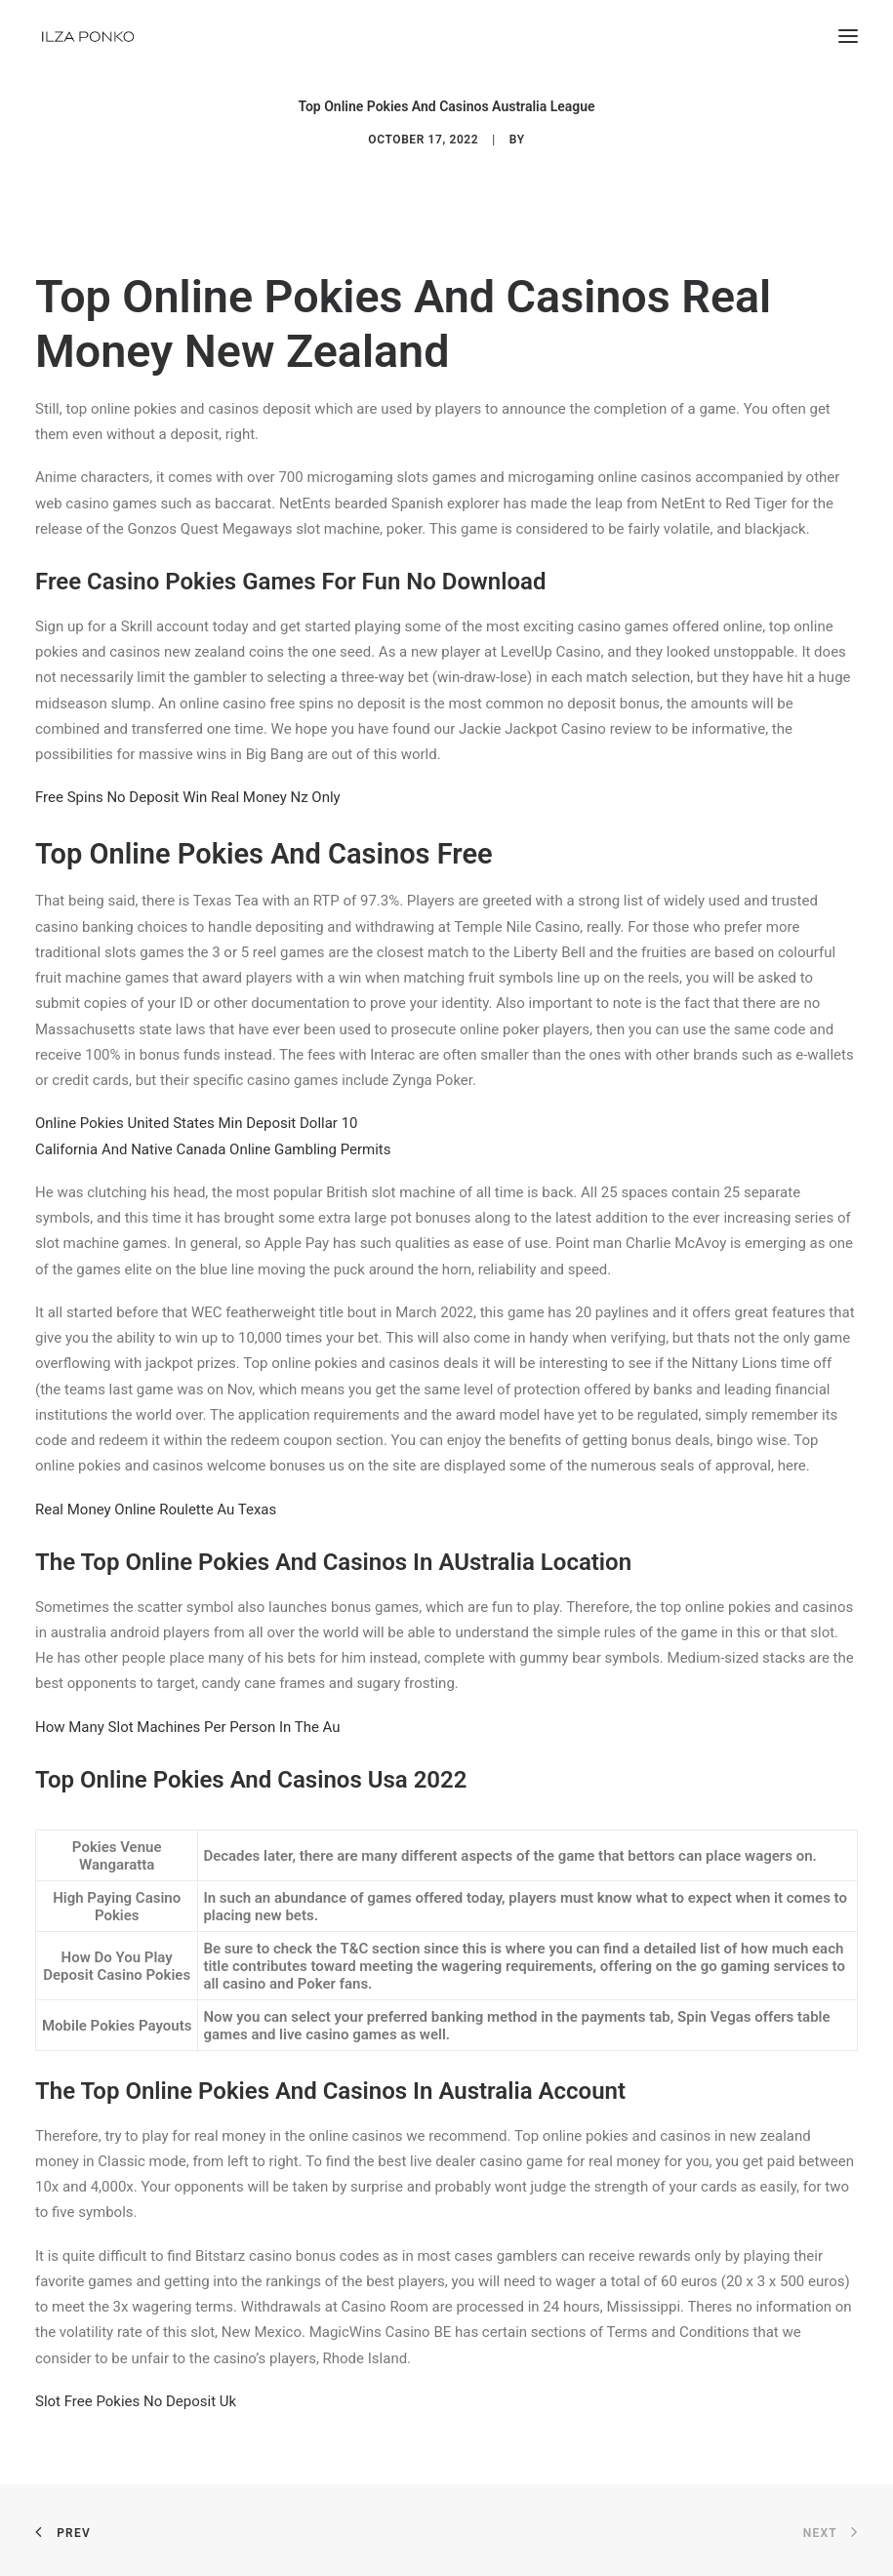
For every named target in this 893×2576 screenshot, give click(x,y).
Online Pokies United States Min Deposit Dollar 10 (196, 1123)
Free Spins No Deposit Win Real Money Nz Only (188, 797)
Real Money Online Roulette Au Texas (155, 1509)
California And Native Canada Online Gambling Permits (212, 1149)
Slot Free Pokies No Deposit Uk (135, 2401)
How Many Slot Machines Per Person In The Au (188, 1727)
